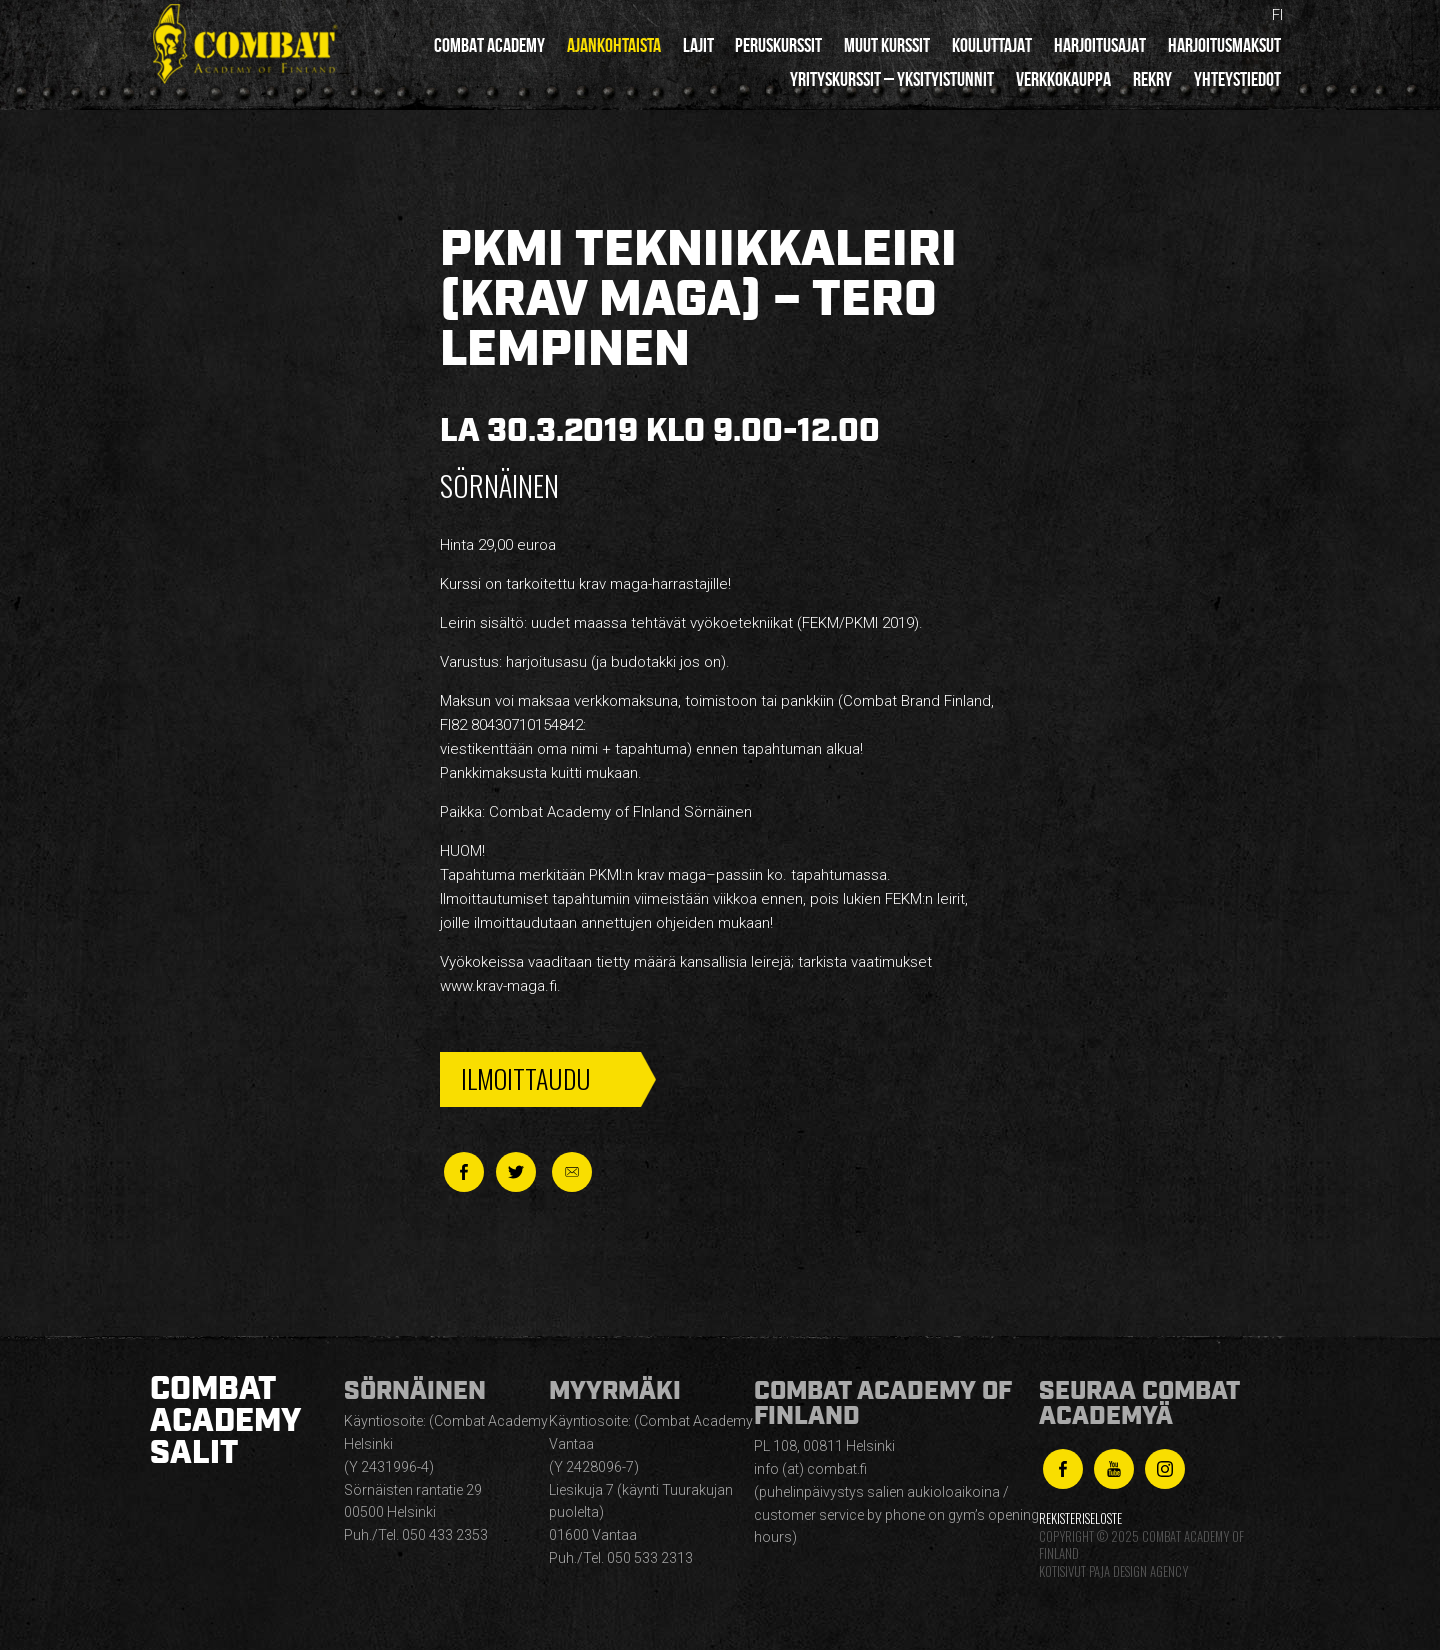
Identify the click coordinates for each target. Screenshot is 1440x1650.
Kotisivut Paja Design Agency (1113, 1571)
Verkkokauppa (1063, 79)
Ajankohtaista (614, 45)
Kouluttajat (992, 45)
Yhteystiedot (1237, 79)
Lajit (698, 45)
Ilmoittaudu (526, 1078)
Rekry (1152, 79)
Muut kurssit (887, 45)
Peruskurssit (778, 45)
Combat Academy (489, 45)
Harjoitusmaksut (1224, 45)
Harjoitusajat (1100, 45)
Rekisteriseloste (1080, 1518)
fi (1277, 15)
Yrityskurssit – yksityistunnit (892, 79)
